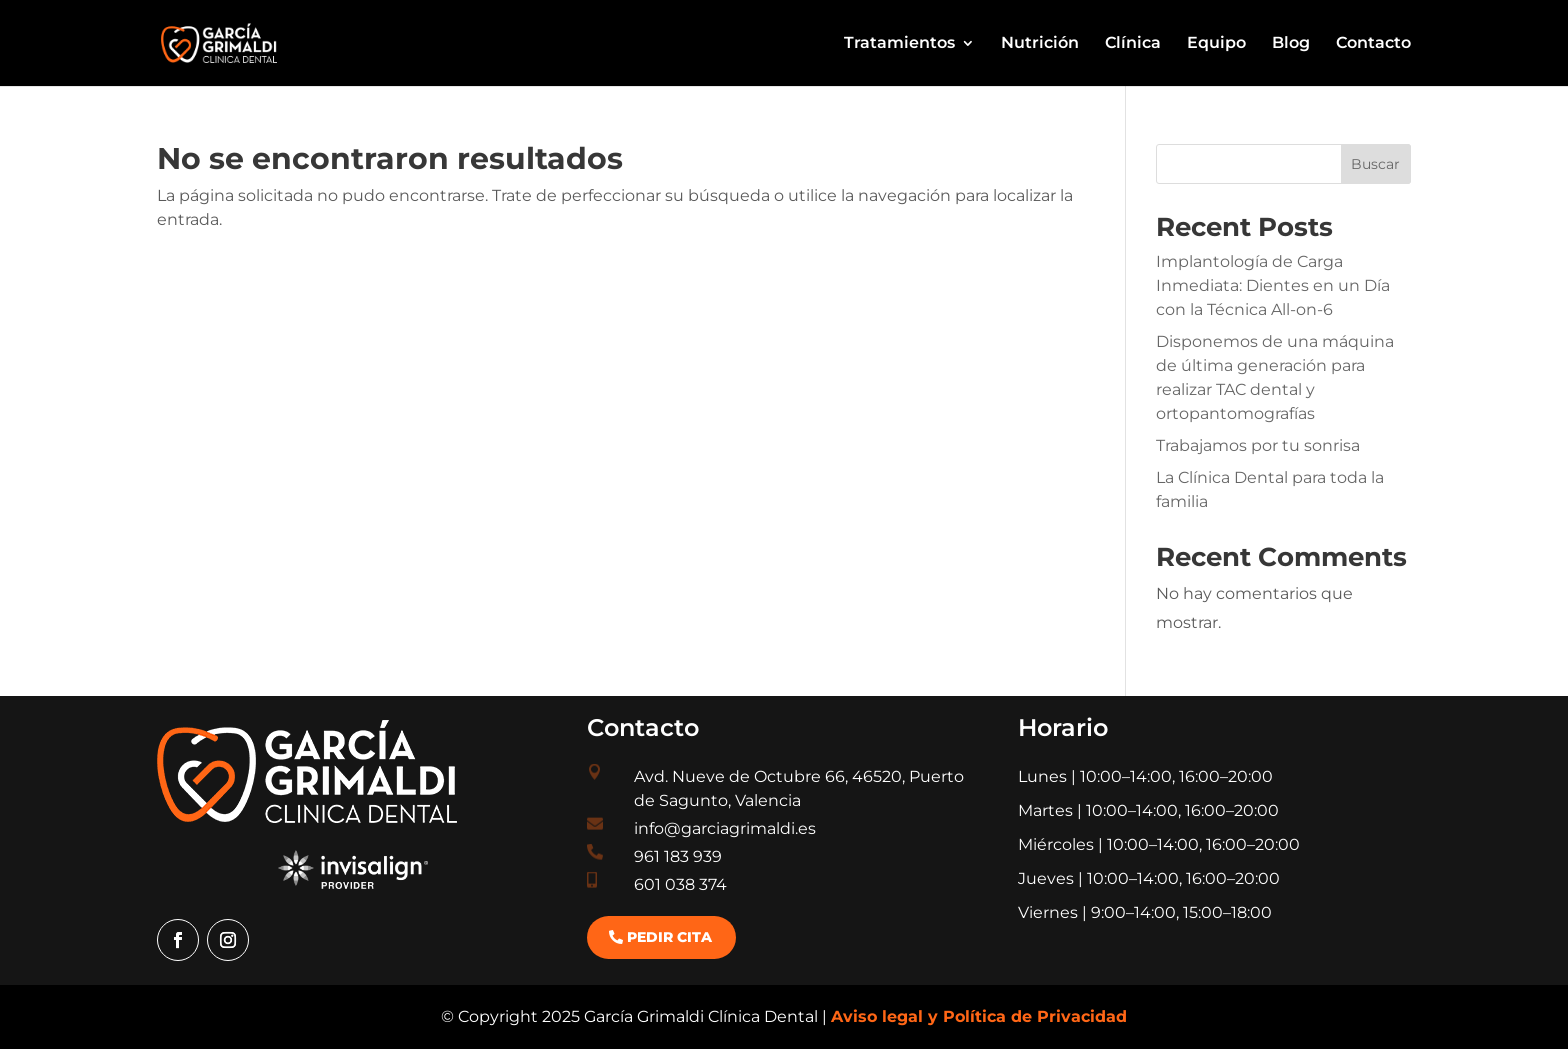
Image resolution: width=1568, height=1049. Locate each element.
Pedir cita (669, 937)
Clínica (1133, 44)
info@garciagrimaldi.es (725, 828)
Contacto (1373, 44)
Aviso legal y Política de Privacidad (979, 1016)
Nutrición (1040, 44)
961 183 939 (678, 856)
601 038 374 (680, 884)
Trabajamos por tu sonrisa (1258, 445)
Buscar (1375, 164)
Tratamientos (899, 44)
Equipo (1216, 44)
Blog (1291, 44)
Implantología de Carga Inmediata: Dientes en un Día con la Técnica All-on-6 (1273, 285)
